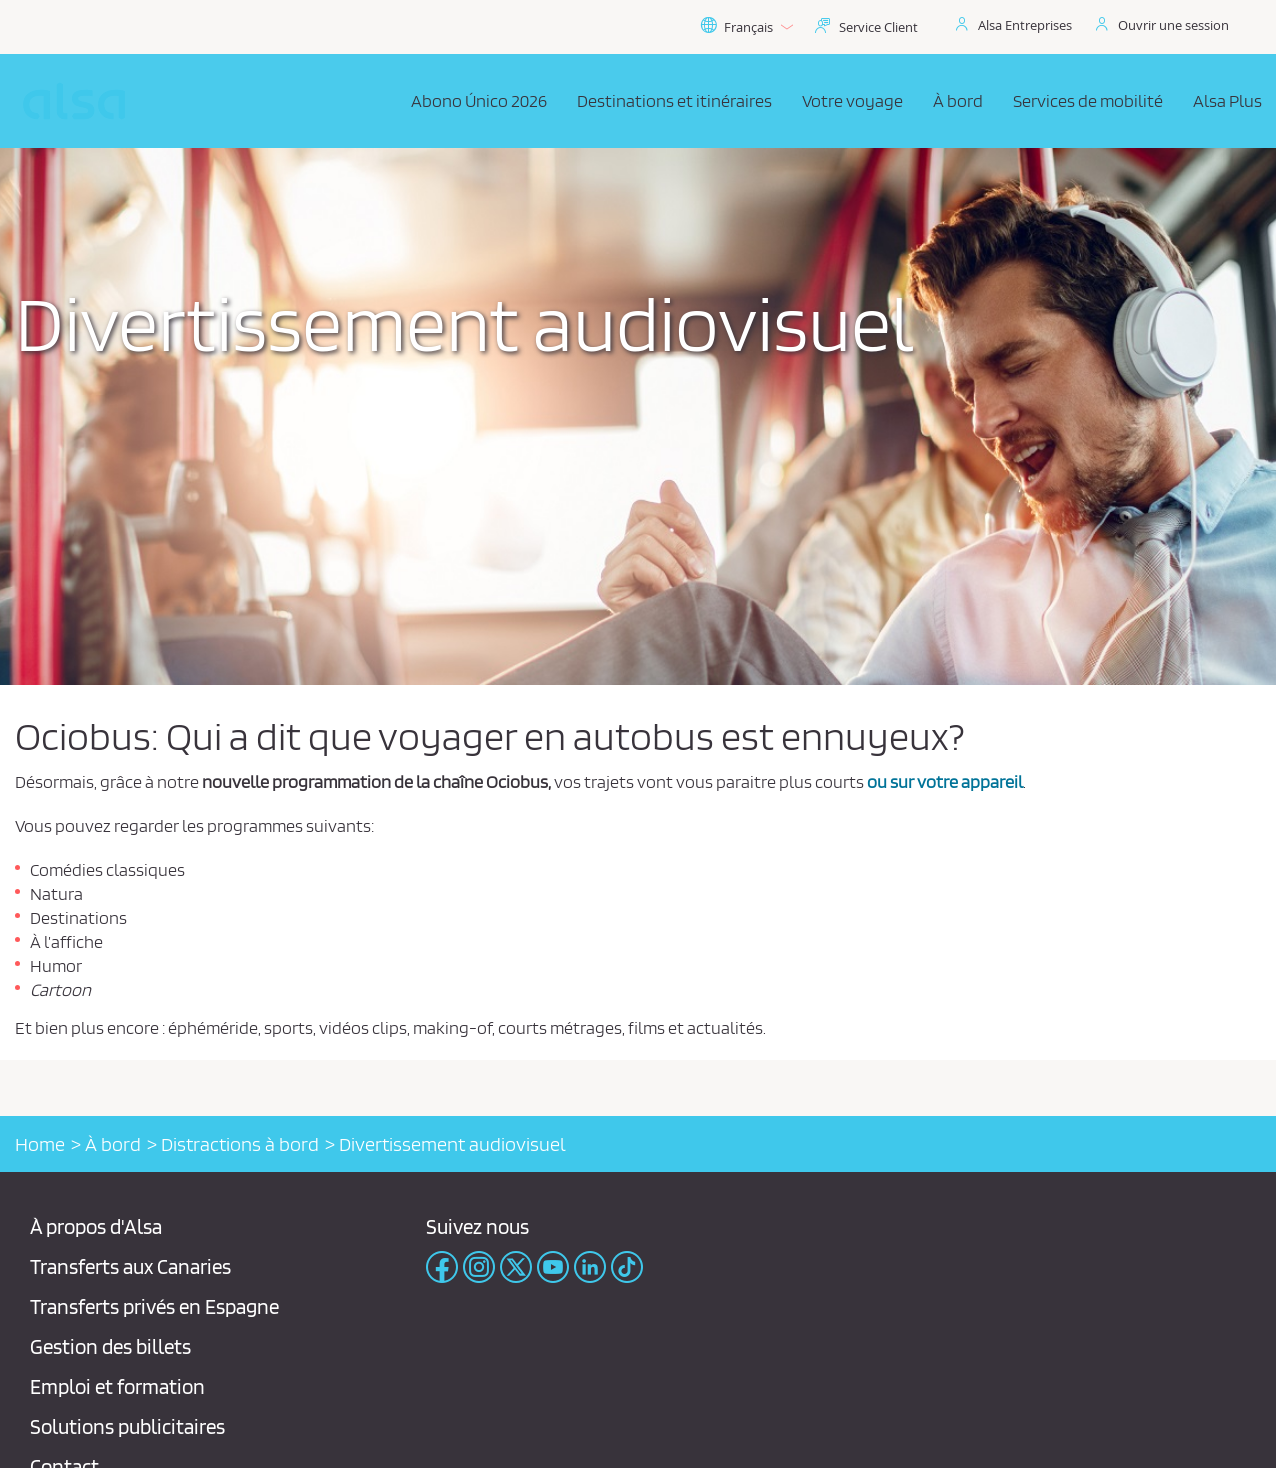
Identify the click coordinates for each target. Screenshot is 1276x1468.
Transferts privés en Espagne (154, 1306)
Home (40, 1144)
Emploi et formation (117, 1386)
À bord (113, 1144)
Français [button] (746, 27)
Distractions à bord (240, 1144)
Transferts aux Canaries (130, 1266)
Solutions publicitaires (127, 1426)
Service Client (878, 27)
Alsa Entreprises (1025, 25)
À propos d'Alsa (96, 1226)
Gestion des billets (110, 1346)
